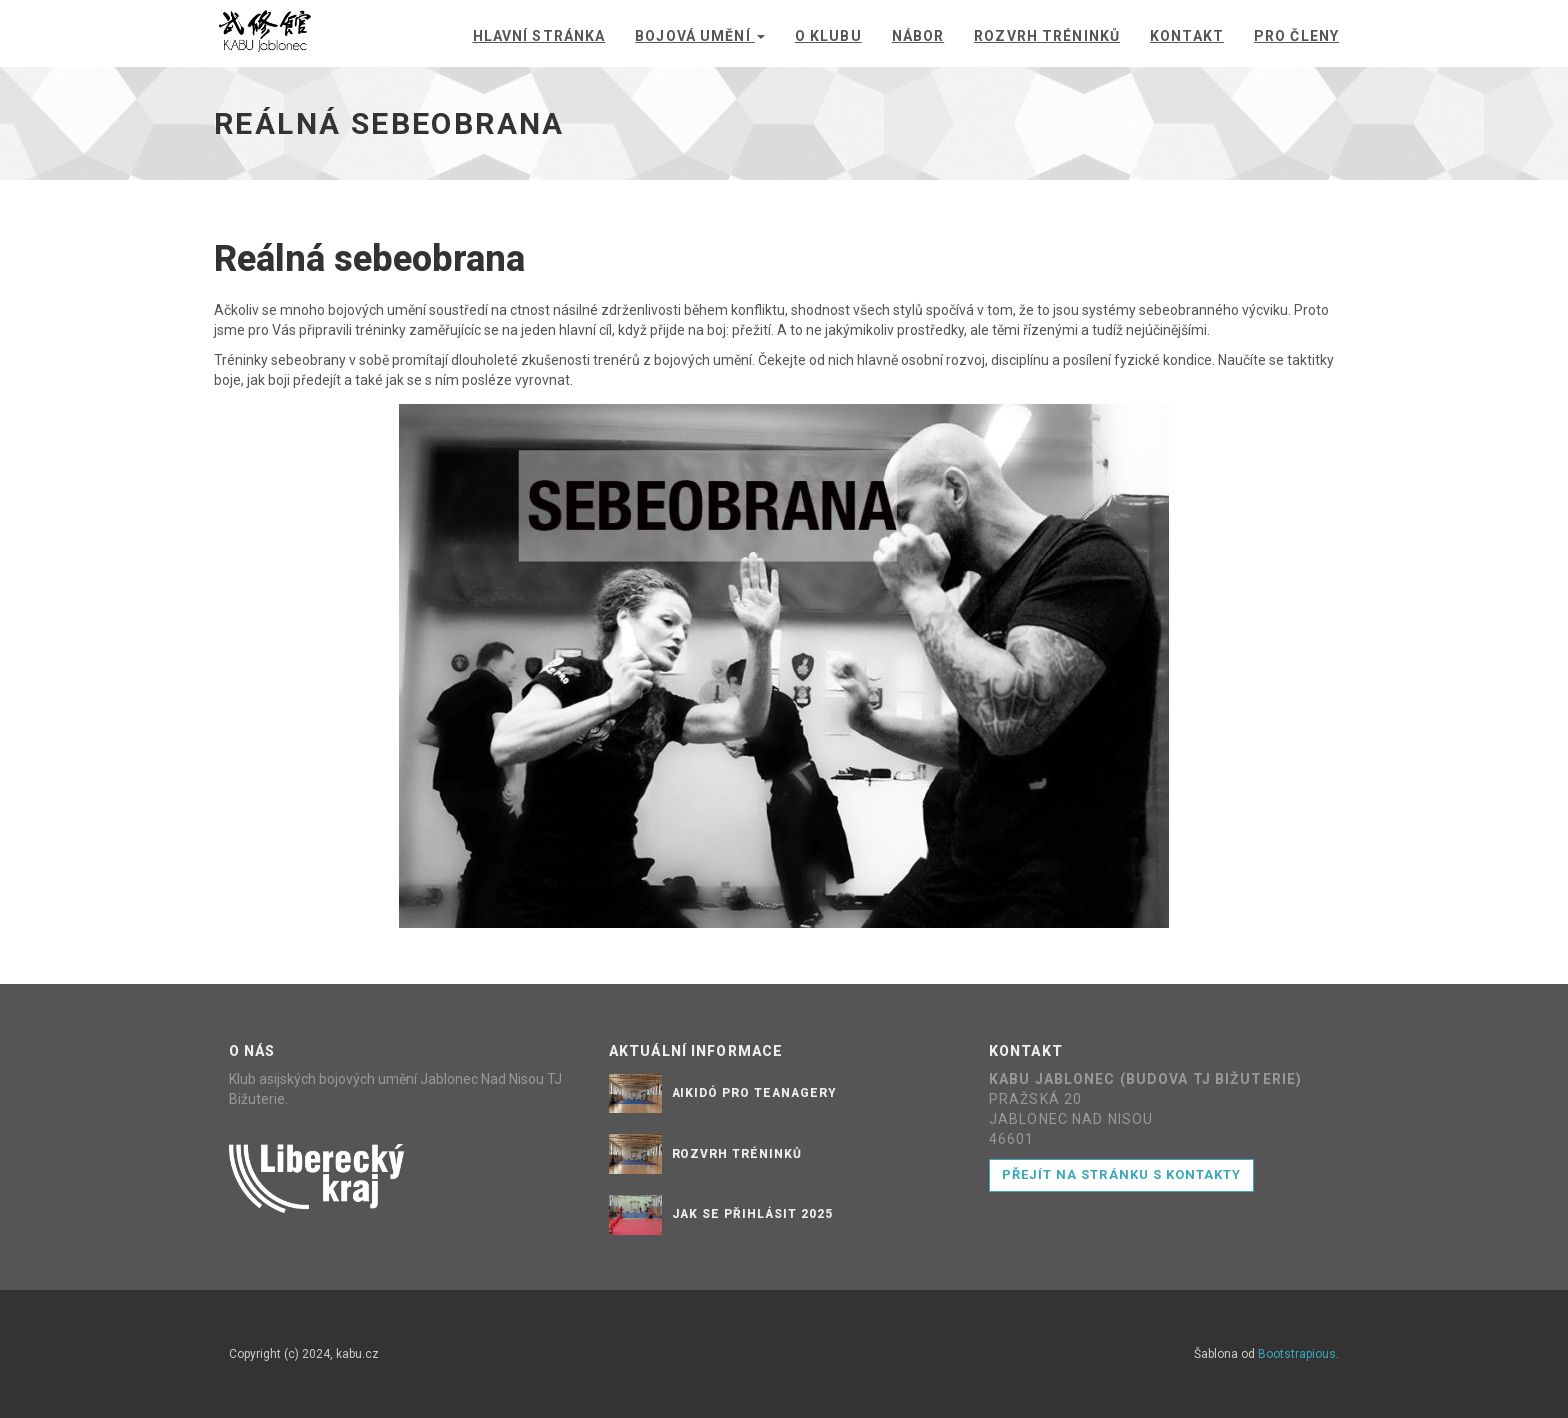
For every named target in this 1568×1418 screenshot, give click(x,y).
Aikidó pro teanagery (754, 1093)
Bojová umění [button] (700, 36)
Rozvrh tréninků (1047, 36)
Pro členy (1296, 36)
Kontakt (1187, 36)
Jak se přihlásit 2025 (752, 1214)
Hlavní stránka (539, 36)
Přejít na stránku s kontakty (1121, 1174)
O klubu (828, 36)
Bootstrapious (1297, 1354)
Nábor (918, 36)
